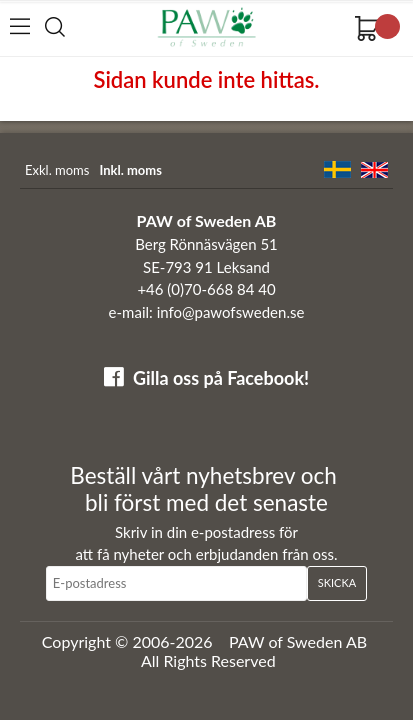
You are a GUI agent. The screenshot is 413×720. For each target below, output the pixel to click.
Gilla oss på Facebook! (221, 378)
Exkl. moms (57, 170)
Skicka (337, 582)
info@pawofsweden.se (231, 312)
